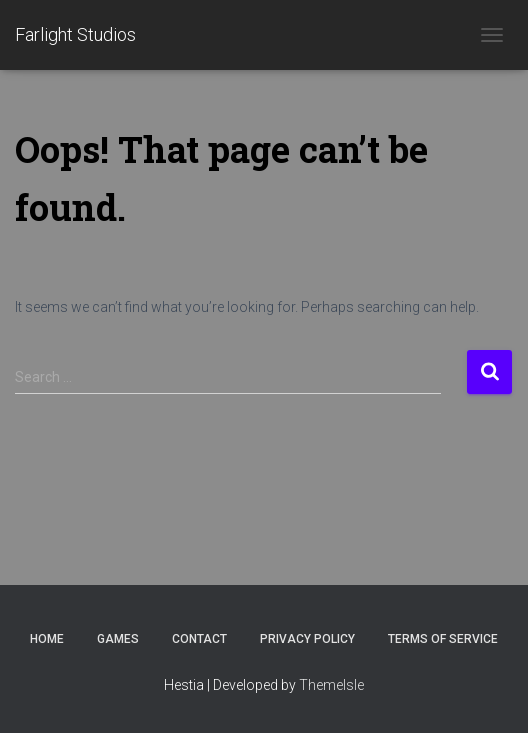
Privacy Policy (307, 639)
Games (118, 639)
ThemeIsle (331, 685)
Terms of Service (443, 639)
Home (47, 639)
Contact (199, 639)
